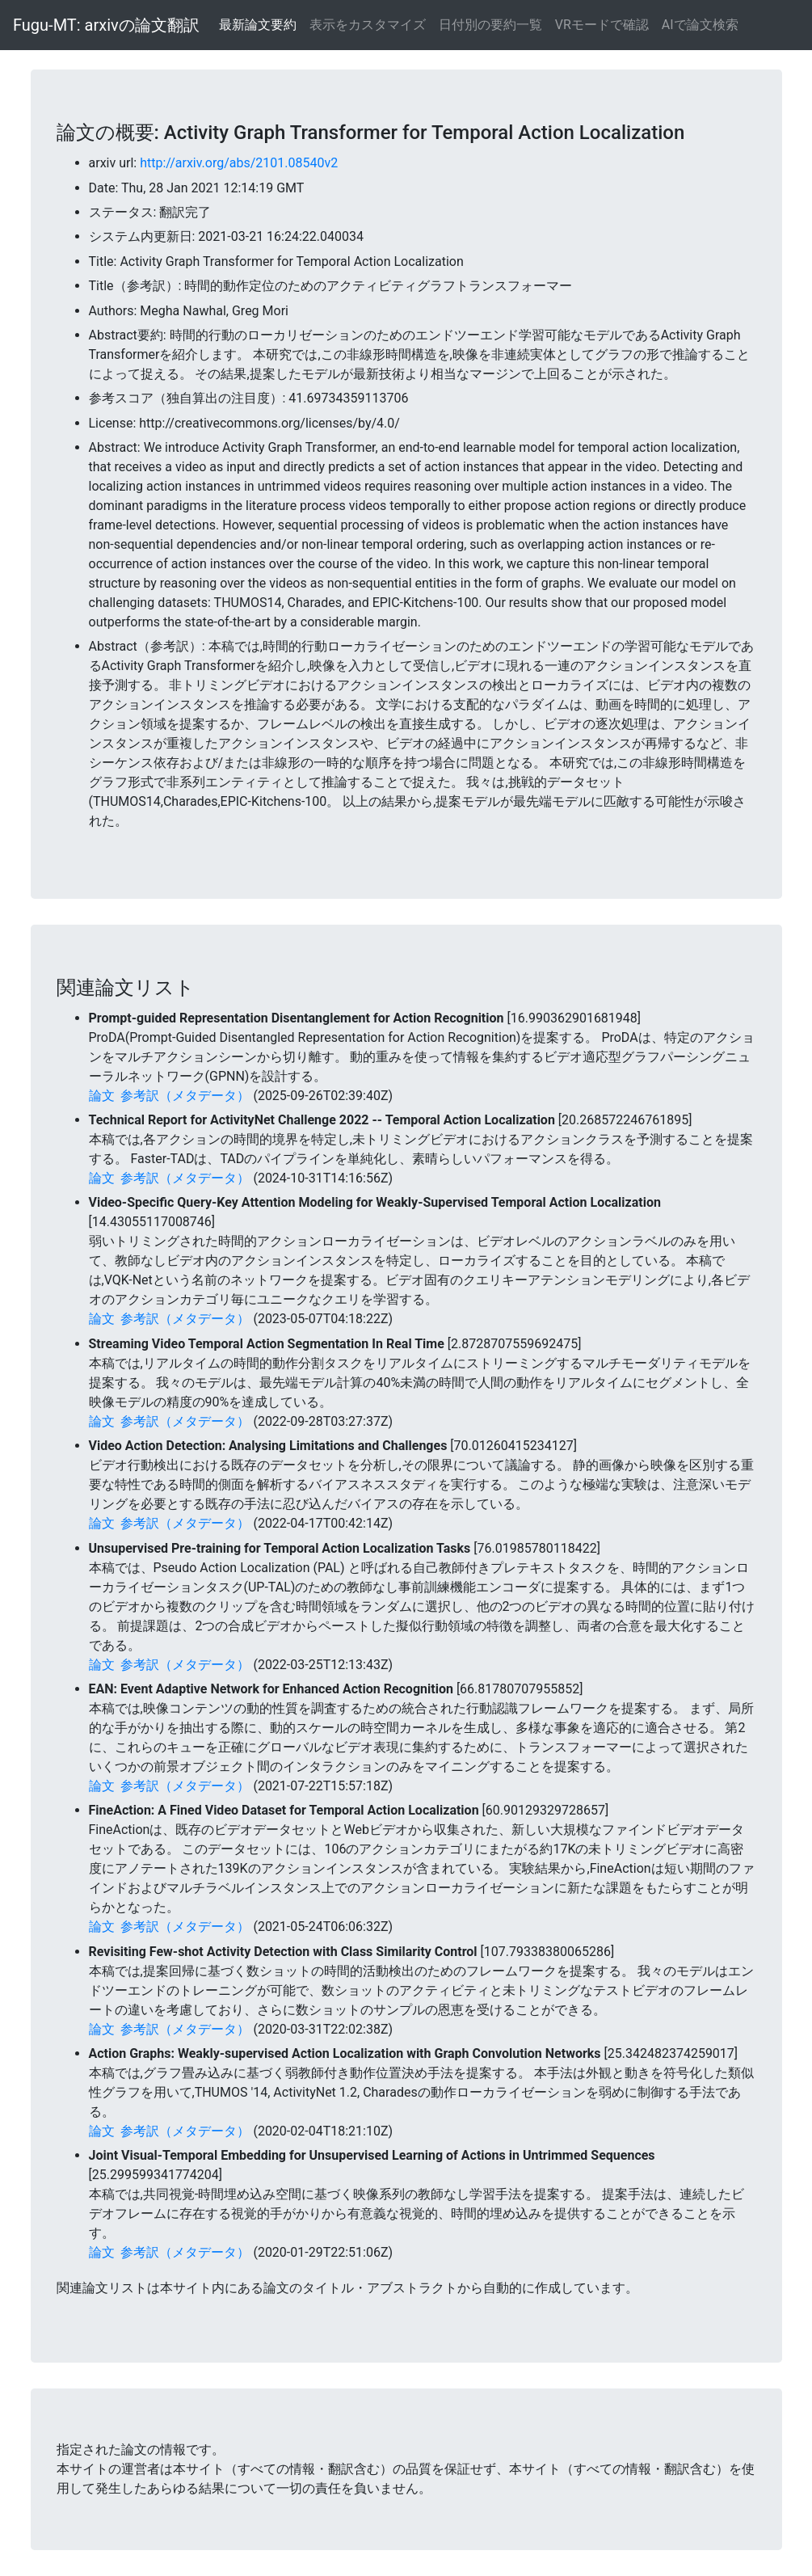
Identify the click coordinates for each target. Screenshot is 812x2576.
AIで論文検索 (700, 24)
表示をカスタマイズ (367, 24)
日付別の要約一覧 (490, 24)
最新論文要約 (258, 24)
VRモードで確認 (602, 24)
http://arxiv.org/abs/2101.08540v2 (239, 163)
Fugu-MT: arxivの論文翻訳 (106, 25)
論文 (102, 1095)
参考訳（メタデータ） (185, 1095)
